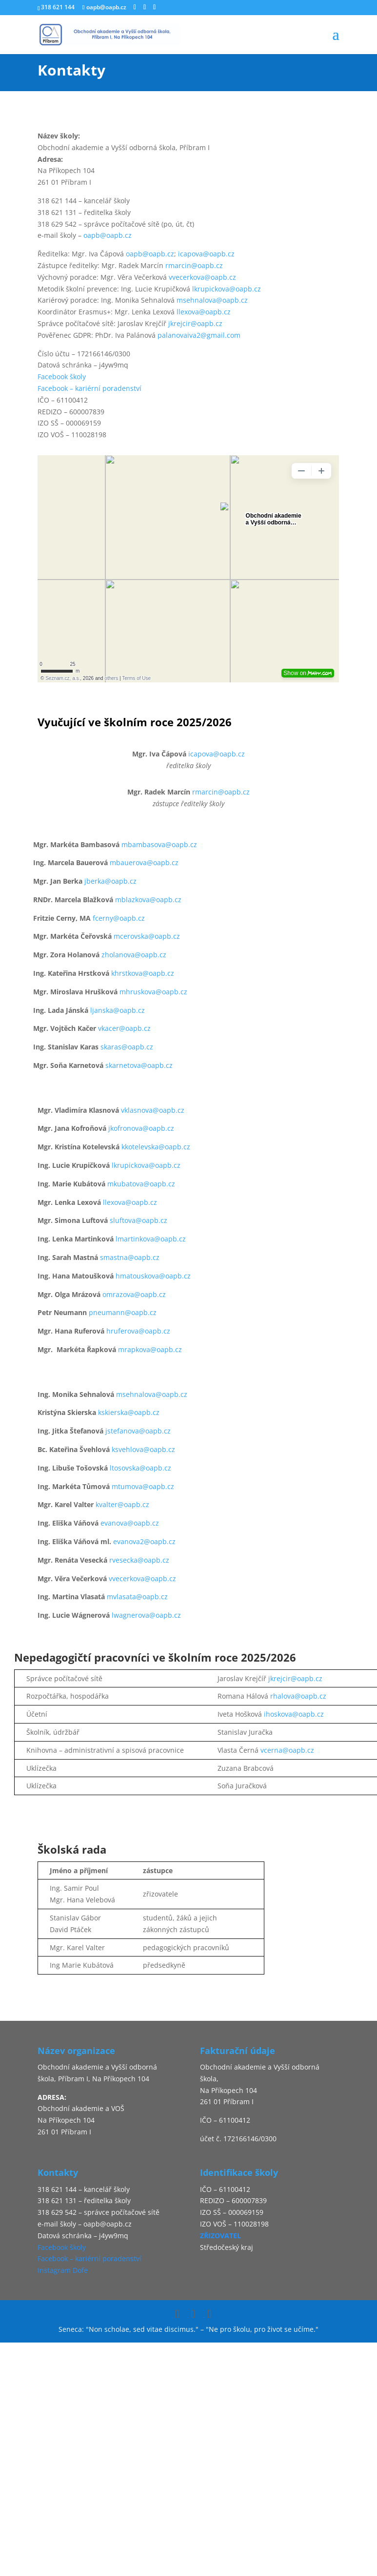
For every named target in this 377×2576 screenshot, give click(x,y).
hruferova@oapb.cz (138, 1331)
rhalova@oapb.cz (298, 1696)
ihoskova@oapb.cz (294, 1714)
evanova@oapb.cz (129, 1523)
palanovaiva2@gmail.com (199, 335)
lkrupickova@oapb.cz (226, 288)
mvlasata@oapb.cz (137, 1596)
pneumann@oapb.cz (123, 1312)
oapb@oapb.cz (107, 235)
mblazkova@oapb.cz (148, 899)
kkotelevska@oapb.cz (155, 1146)
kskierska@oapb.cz (128, 1412)
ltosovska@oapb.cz (140, 1467)
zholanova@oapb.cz (133, 954)
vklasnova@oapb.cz (151, 1110)
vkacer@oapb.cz (124, 1028)
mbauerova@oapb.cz (144, 862)
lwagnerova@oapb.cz (146, 1615)
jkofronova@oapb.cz (141, 1128)
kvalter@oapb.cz (122, 1504)
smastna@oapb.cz (129, 1257)
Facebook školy (62, 376)
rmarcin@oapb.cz (194, 265)
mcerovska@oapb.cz (147, 936)
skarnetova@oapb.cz (139, 1065)
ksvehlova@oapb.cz (143, 1449)
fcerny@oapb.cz (119, 918)
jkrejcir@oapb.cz (195, 323)
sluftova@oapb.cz (138, 1220)
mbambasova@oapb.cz (159, 844)
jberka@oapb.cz (110, 881)
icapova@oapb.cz (206, 253)
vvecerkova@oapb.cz (202, 277)
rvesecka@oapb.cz (139, 1560)
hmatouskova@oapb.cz (153, 1275)
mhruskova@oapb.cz (153, 991)
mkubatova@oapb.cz (141, 1183)
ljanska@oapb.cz (117, 1010)
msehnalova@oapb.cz (212, 300)
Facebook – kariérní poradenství (89, 388)
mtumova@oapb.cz (143, 1486)
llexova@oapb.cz (204, 311)
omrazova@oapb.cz (134, 1294)
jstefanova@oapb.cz (138, 1430)
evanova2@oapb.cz (144, 1541)
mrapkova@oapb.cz (150, 1349)
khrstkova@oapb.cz (142, 973)
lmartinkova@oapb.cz (151, 1238)
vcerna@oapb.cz (287, 1750)
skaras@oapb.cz (126, 1046)
